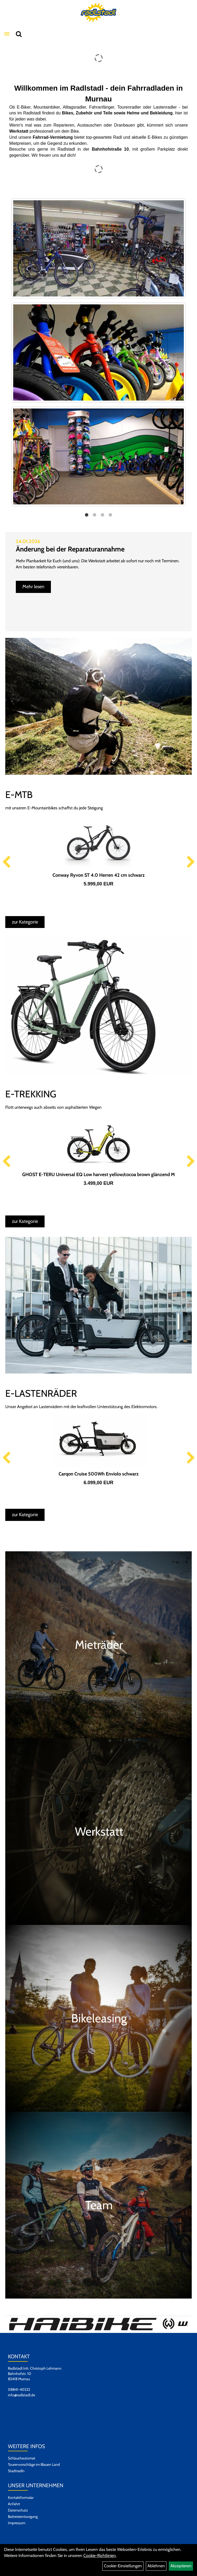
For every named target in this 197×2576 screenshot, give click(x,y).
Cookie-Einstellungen (123, 2565)
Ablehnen (156, 2565)
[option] (98, 352)
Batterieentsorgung (23, 2516)
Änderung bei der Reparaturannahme (70, 549)
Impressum (16, 2523)
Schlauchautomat (21, 2458)
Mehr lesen (33, 587)
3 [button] (102, 515)
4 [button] (110, 515)
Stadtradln (16, 2470)
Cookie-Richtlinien (99, 2555)
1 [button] (86, 515)
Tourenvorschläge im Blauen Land (34, 2464)
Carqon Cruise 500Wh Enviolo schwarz (99, 1474)
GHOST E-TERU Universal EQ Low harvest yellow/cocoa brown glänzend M (98, 1174)
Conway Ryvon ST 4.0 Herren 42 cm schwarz (98, 875)
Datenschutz (18, 2510)
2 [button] (94, 515)
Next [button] (191, 862)
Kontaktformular (20, 2497)
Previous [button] (6, 862)
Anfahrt (14, 2503)
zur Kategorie (25, 922)
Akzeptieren (180, 2565)
